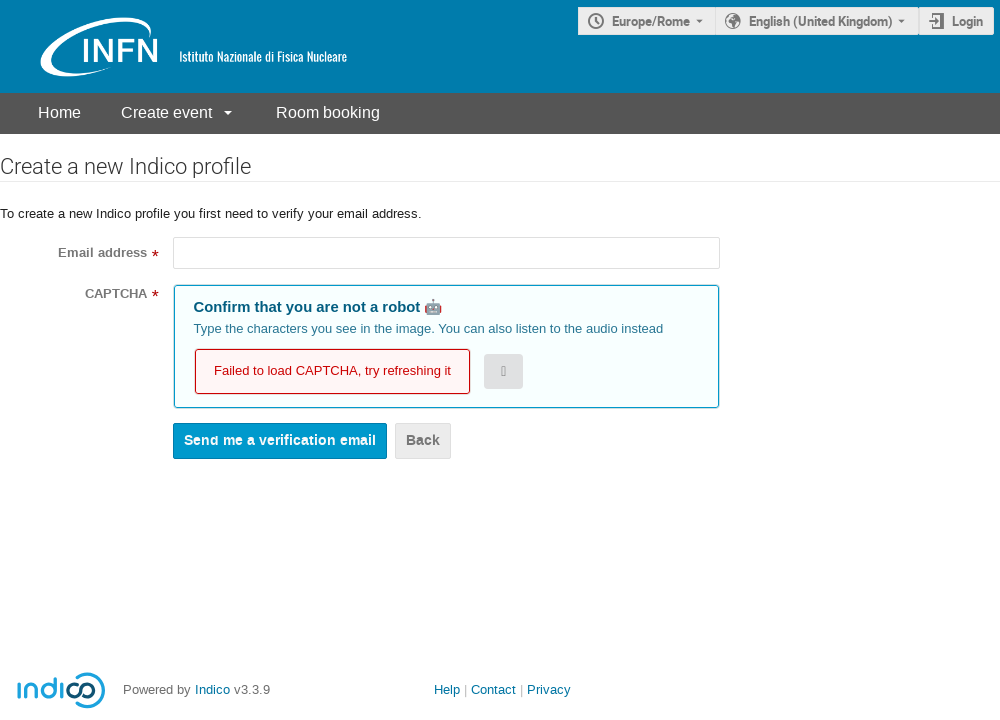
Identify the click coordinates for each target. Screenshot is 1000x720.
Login (967, 21)
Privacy (549, 689)
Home (59, 112)
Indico (212, 689)
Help (447, 689)
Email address (102, 253)
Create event (166, 112)
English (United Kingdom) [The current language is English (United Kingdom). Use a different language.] (821, 21)
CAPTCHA (116, 294)
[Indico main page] (174, 46)
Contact (493, 689)
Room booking (328, 112)
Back (423, 440)
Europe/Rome (651, 21)
